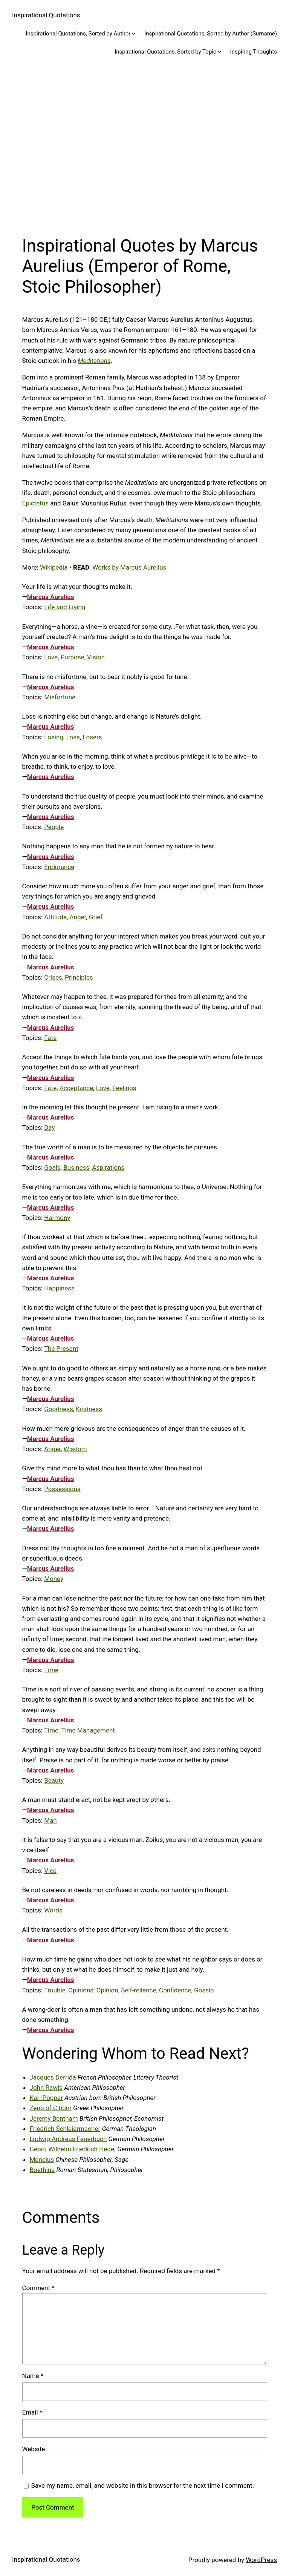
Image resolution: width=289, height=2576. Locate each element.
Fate (50, 1037)
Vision (96, 657)
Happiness (59, 1288)
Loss (73, 737)
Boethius (42, 2170)
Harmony (57, 1217)
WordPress (261, 2560)
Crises (53, 977)
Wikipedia (54, 567)
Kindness (89, 1409)
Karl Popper (46, 2097)
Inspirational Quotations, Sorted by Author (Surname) (210, 33)
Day (49, 1127)
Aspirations (108, 1167)
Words (53, 1910)
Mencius (42, 2159)
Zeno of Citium (51, 2108)
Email (32, 2412)
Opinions (80, 1990)
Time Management (88, 1730)
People (54, 827)
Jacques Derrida (53, 2077)
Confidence (175, 1990)
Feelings (124, 1088)
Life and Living (64, 607)
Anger (78, 917)
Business (76, 1167)
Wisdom (75, 1449)
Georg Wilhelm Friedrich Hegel (73, 2149)
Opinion (107, 1990)
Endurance (59, 867)
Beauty (54, 1780)
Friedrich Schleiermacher (65, 2128)
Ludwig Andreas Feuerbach (68, 2139)
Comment (38, 2288)
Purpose (72, 657)
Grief (95, 917)
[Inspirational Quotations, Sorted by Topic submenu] (219, 51)
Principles (79, 977)
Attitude (55, 917)
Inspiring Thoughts (253, 51)
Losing (53, 737)
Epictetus (35, 503)
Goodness (58, 1409)
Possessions (62, 1489)
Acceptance (76, 1088)
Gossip (204, 1990)
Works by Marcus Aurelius (129, 567)
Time (51, 1670)
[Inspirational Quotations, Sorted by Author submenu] (133, 33)
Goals (52, 1167)
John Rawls (46, 2087)
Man (50, 1820)
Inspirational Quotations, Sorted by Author (78, 33)
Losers (92, 737)
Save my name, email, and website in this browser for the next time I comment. (142, 2485)
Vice (50, 1870)
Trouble (55, 1990)
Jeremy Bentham (54, 2118)
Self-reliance (138, 1990)
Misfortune (59, 697)
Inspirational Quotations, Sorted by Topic (165, 51)
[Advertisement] (144, 145)
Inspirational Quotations (46, 15)
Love (51, 657)
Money (53, 1578)
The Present (61, 1348)
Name (33, 2375)
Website (33, 2449)
